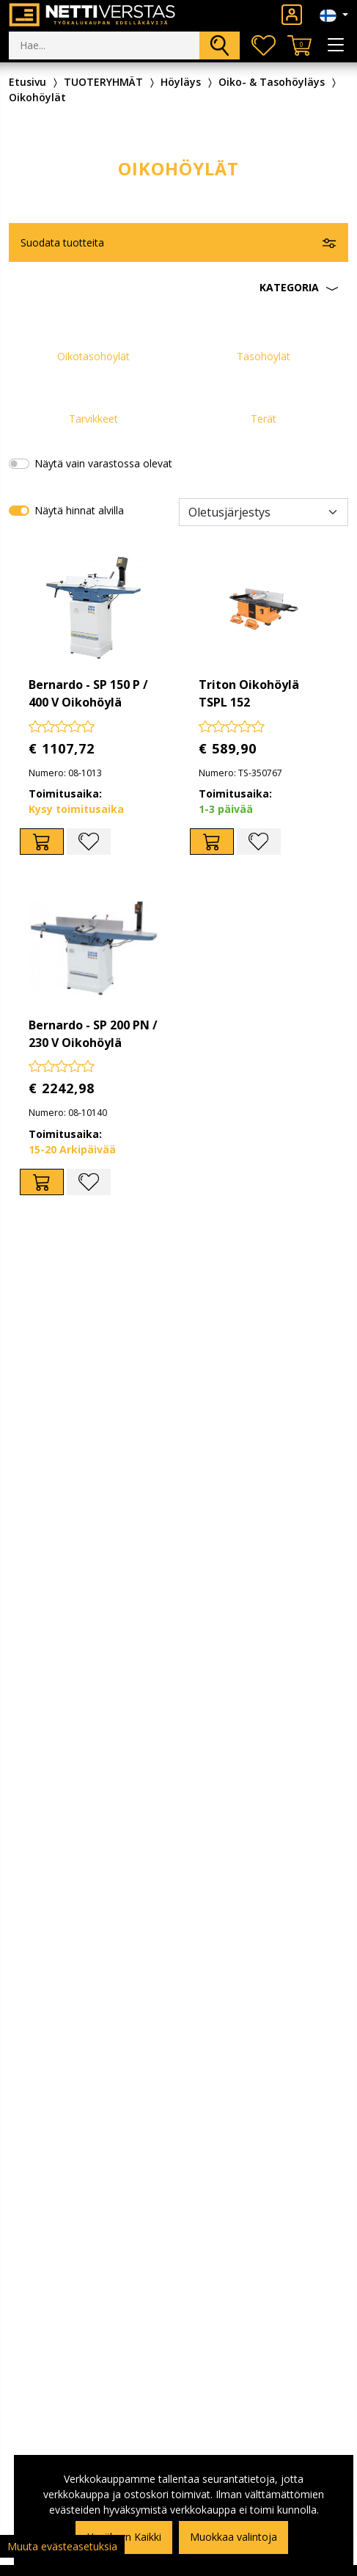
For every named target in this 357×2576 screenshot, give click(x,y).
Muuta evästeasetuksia (62, 2546)
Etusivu (27, 82)
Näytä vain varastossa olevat (103, 463)
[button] (178, 288)
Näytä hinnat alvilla (79, 510)
